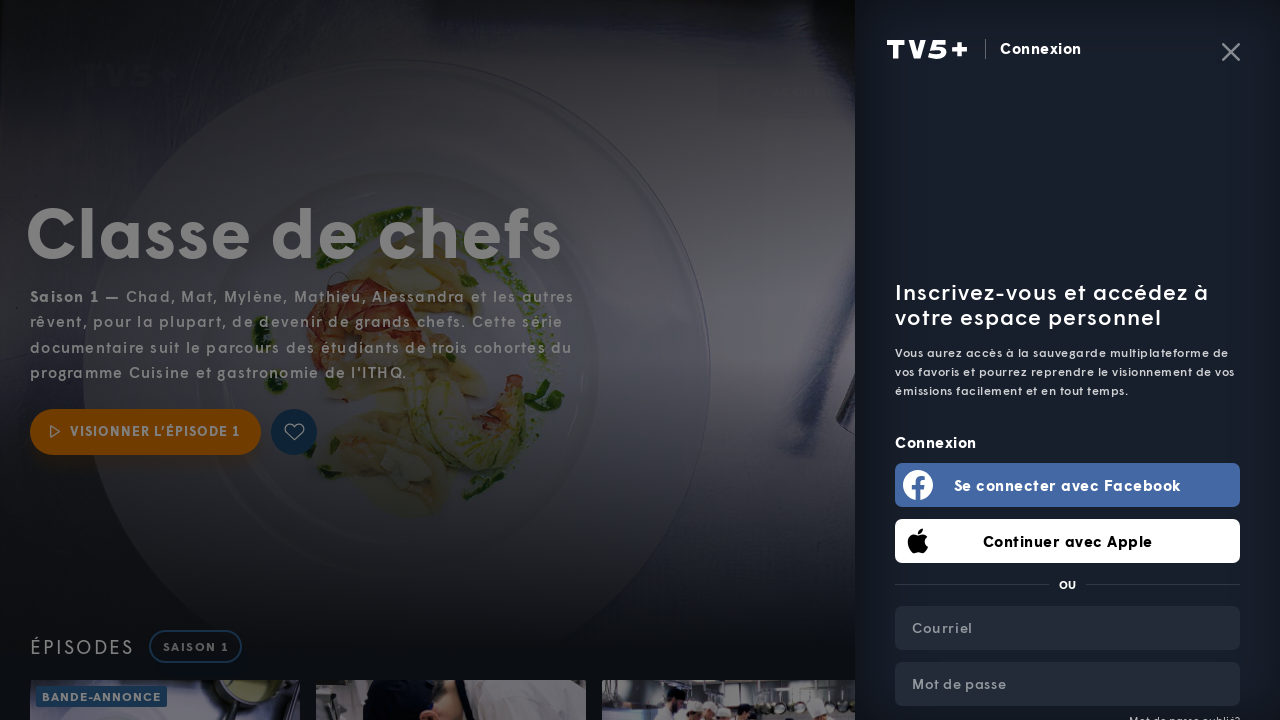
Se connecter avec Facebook (1068, 485)
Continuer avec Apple (1068, 541)
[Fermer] (1231, 52)
